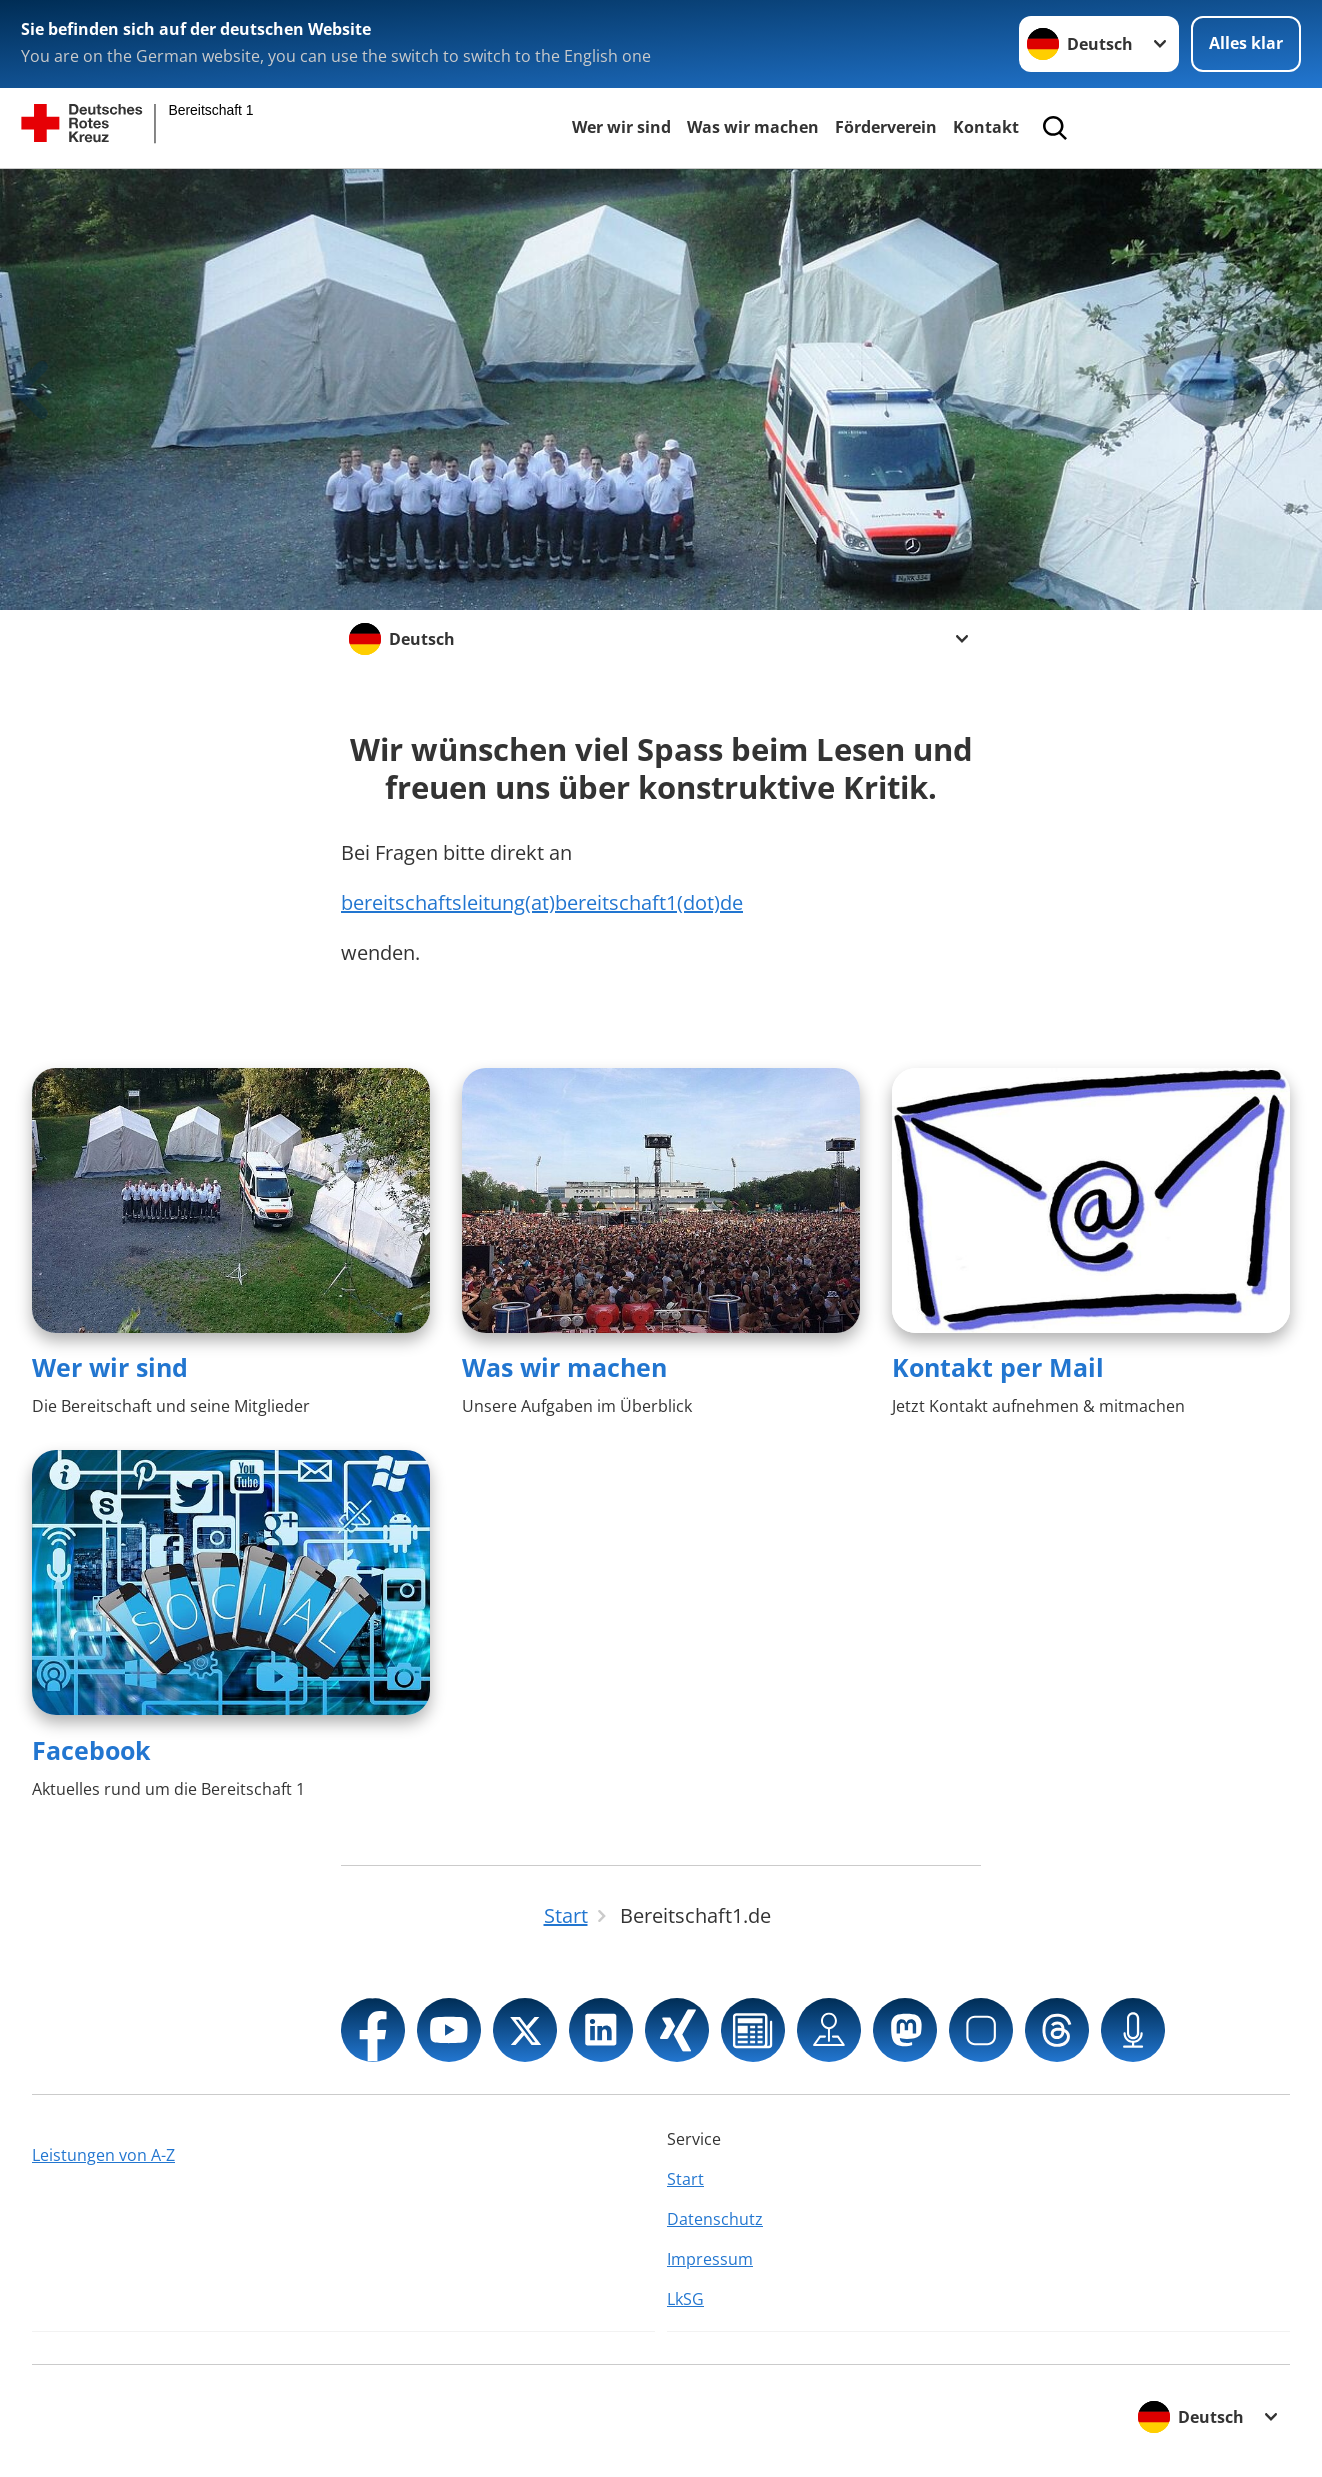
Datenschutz (715, 2219)
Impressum (710, 2259)
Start (685, 2179)
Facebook (91, 1750)
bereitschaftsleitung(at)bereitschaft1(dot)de (542, 902)
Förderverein (886, 127)
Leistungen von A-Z (103, 2155)
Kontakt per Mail (998, 1367)
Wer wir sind (621, 127)
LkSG (685, 2299)
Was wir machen (753, 127)
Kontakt (986, 127)
